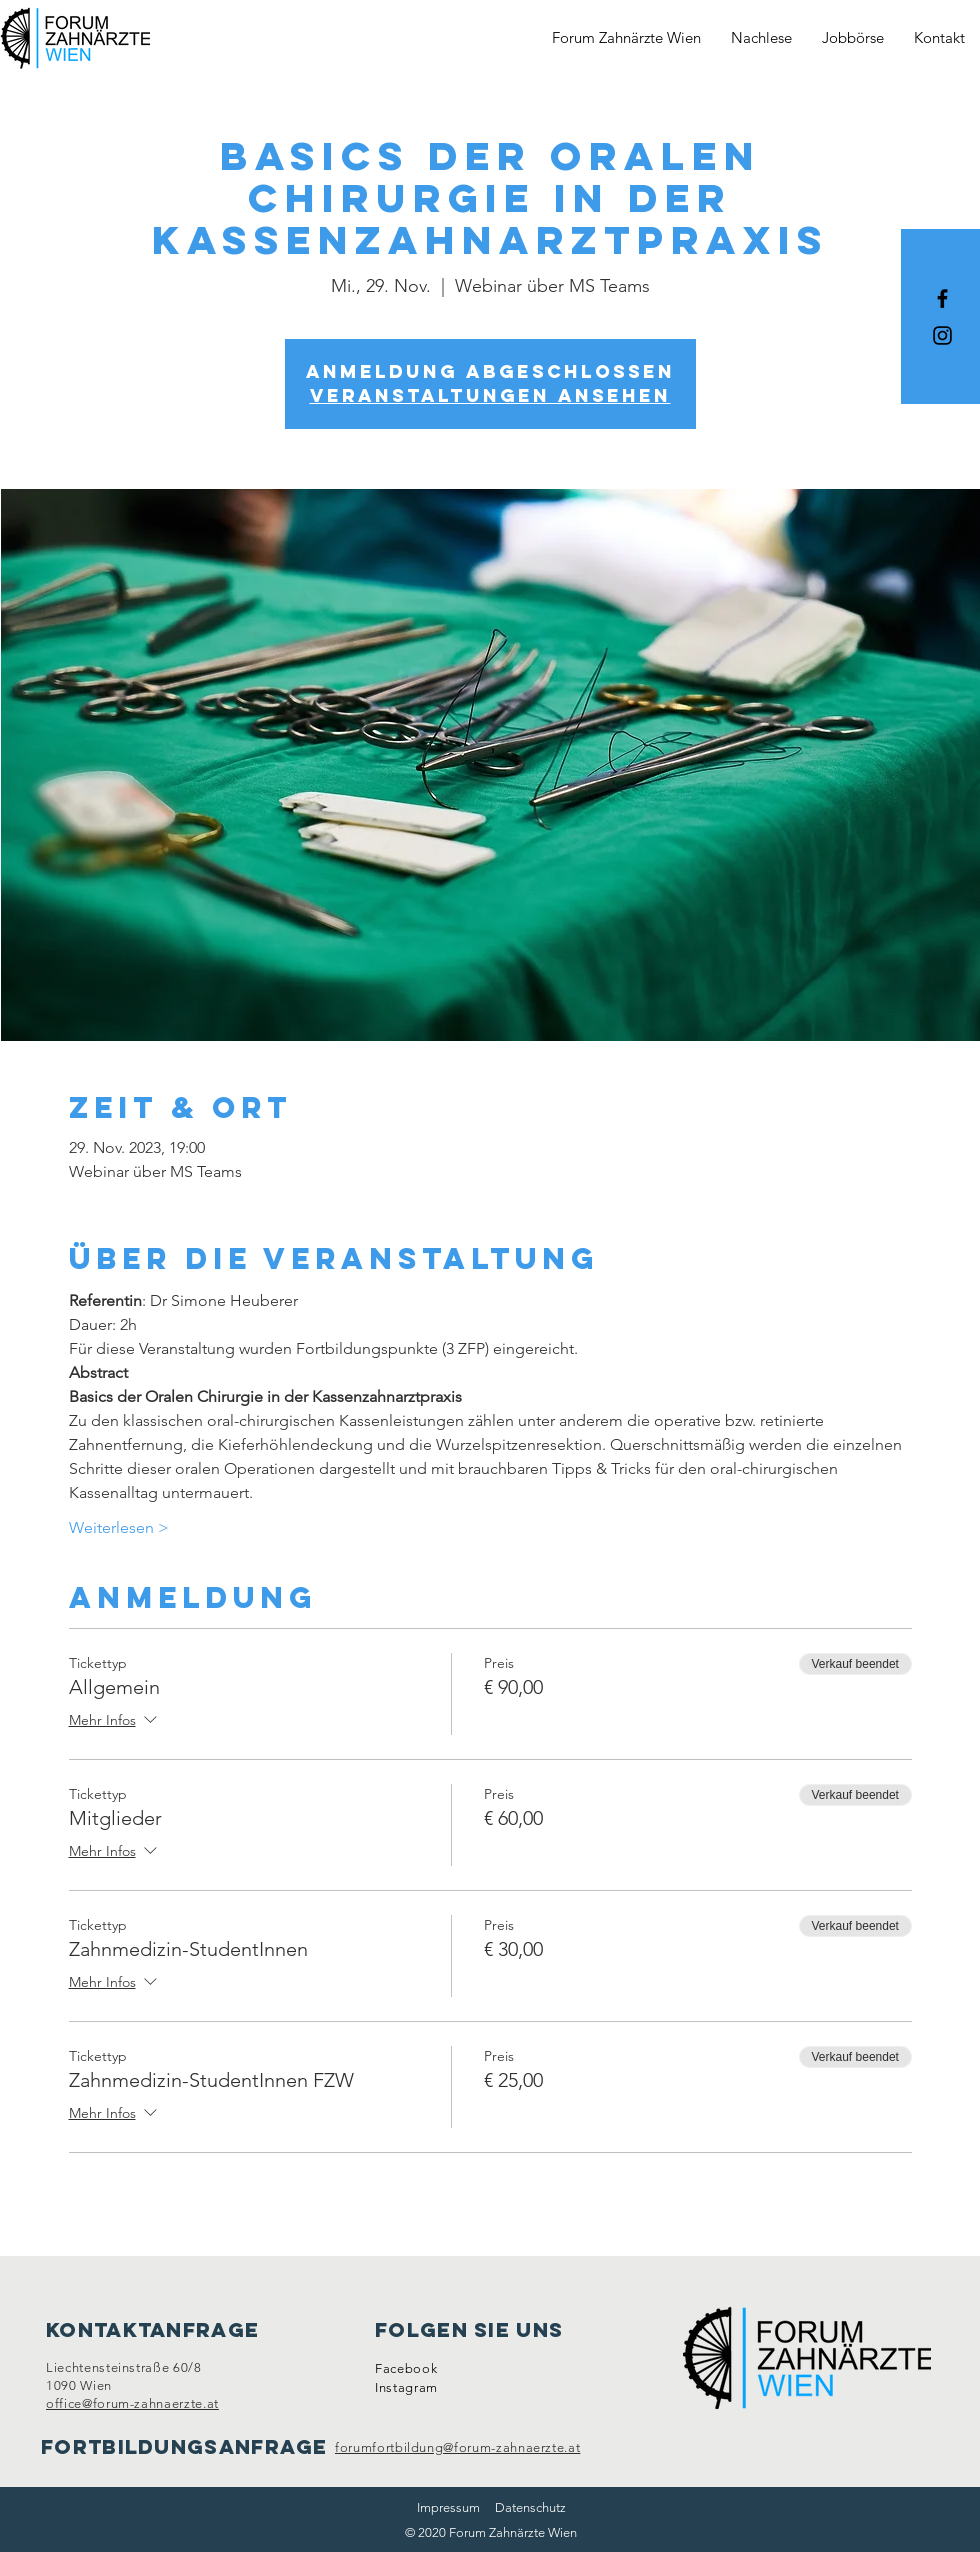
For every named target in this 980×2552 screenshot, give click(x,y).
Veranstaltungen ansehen (490, 395)
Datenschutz (530, 2507)
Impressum (448, 2507)
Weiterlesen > (119, 1527)
